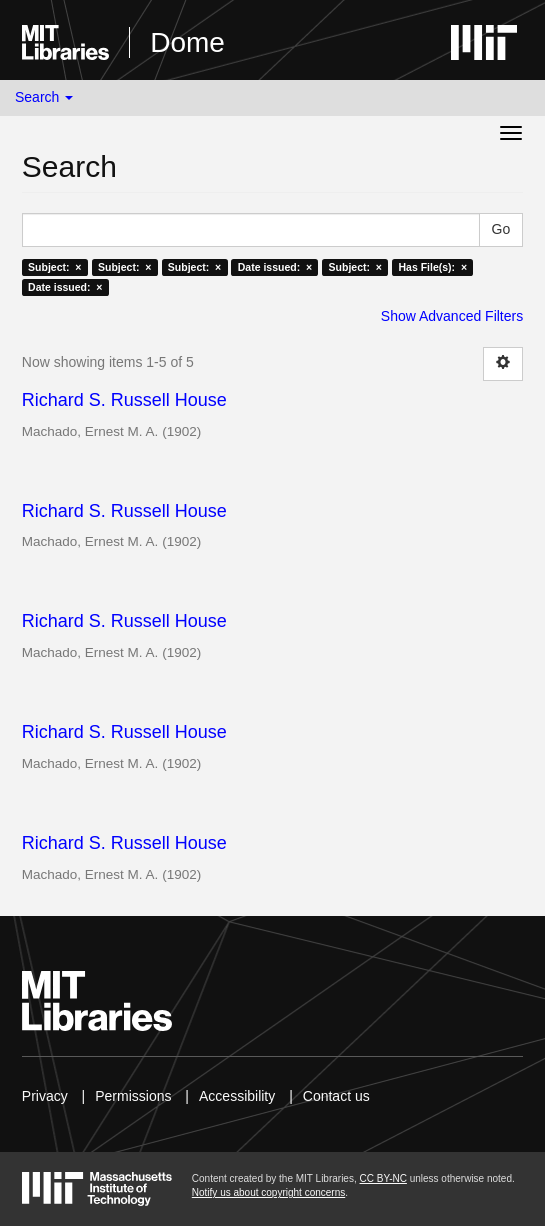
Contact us (336, 1096)
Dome (187, 42)
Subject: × (54, 267)
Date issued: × (275, 267)
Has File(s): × (432, 267)
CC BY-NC (382, 1178)
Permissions (133, 1096)
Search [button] (44, 97)
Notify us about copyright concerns (268, 1192)
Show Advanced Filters (452, 316)
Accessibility (237, 1096)
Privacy (45, 1096)
